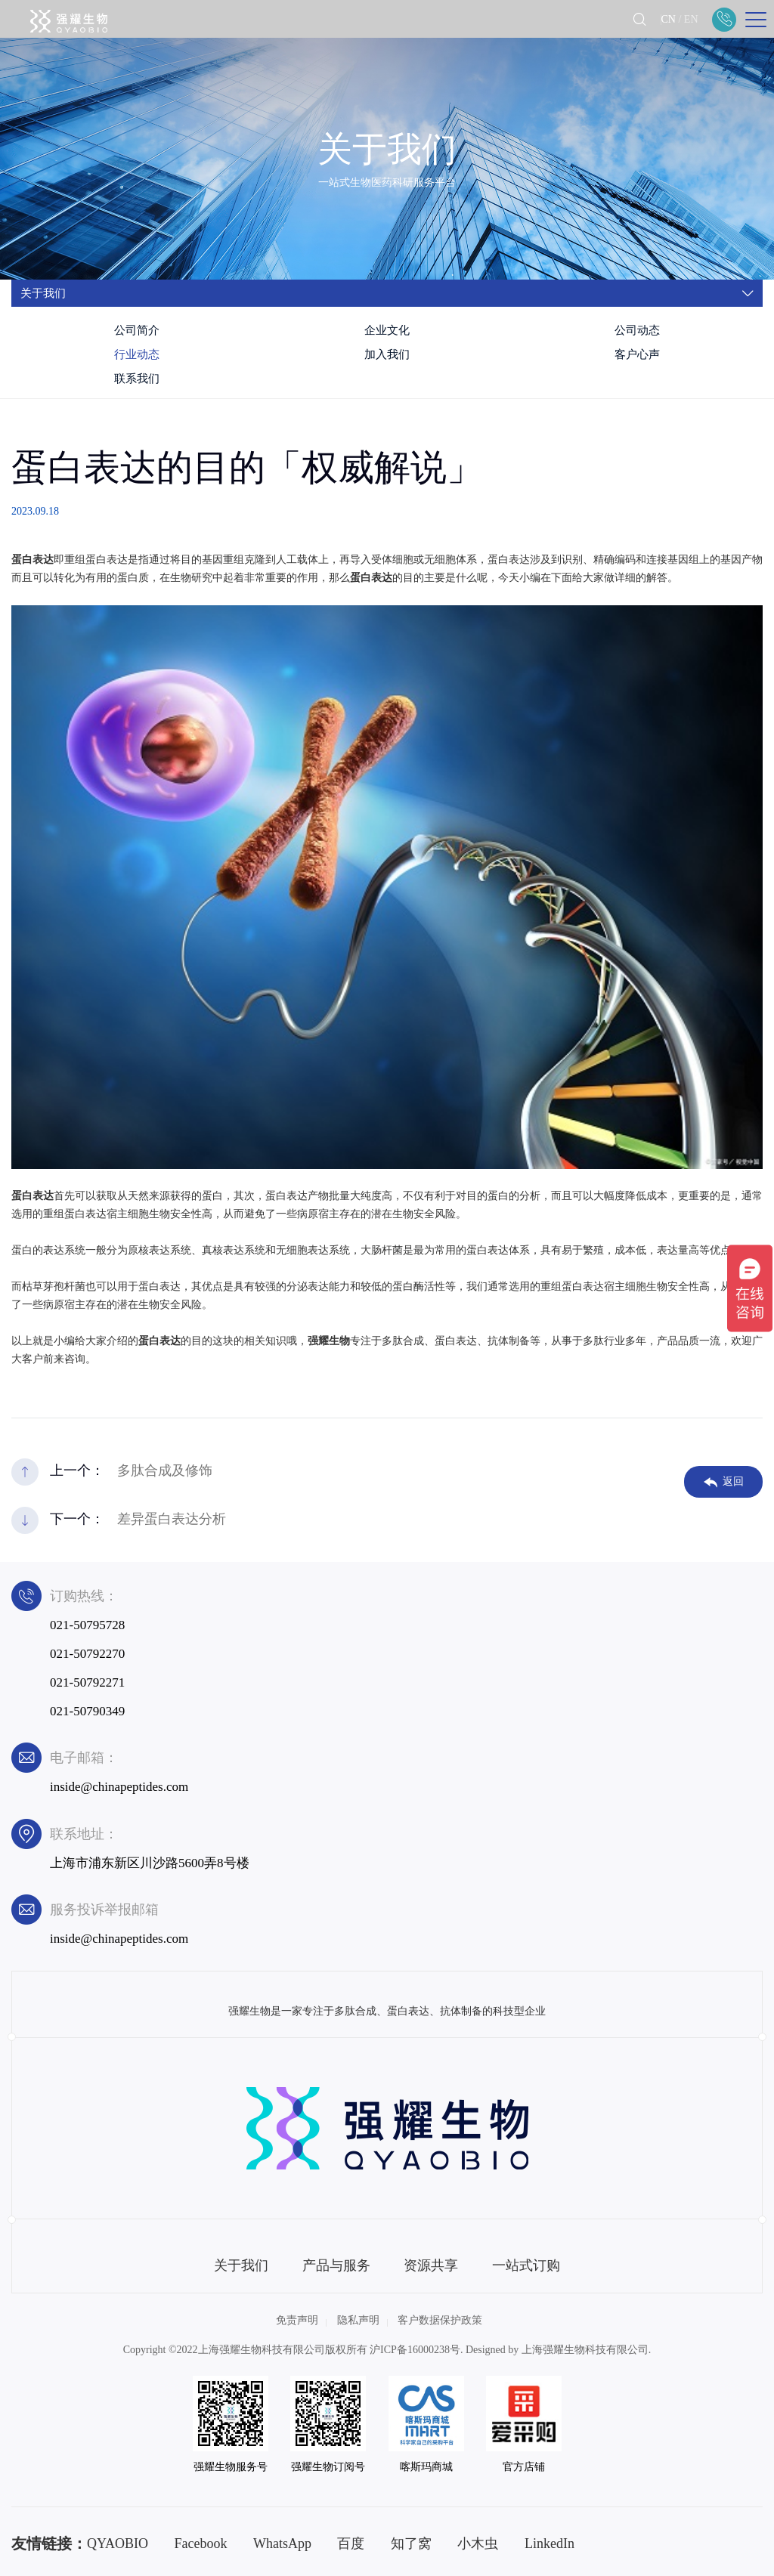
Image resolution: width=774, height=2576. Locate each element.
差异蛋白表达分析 (171, 1518)
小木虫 (477, 2543)
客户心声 (637, 354)
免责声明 (297, 2320)
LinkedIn (549, 2543)
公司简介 (136, 330)
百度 (350, 2543)
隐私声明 (358, 2320)
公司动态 (637, 330)
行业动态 (136, 354)
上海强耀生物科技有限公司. (587, 2349)
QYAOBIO (117, 2543)
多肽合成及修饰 (164, 1470)
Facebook (201, 2543)
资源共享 (431, 2265)
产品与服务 (336, 2265)
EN (691, 19)
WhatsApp (282, 2543)
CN (668, 19)
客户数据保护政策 (440, 2320)
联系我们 (136, 379)
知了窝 (411, 2543)
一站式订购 (526, 2265)
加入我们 (387, 354)
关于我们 (241, 2265)
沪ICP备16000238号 (415, 2349)
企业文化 (387, 330)
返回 (724, 1482)
